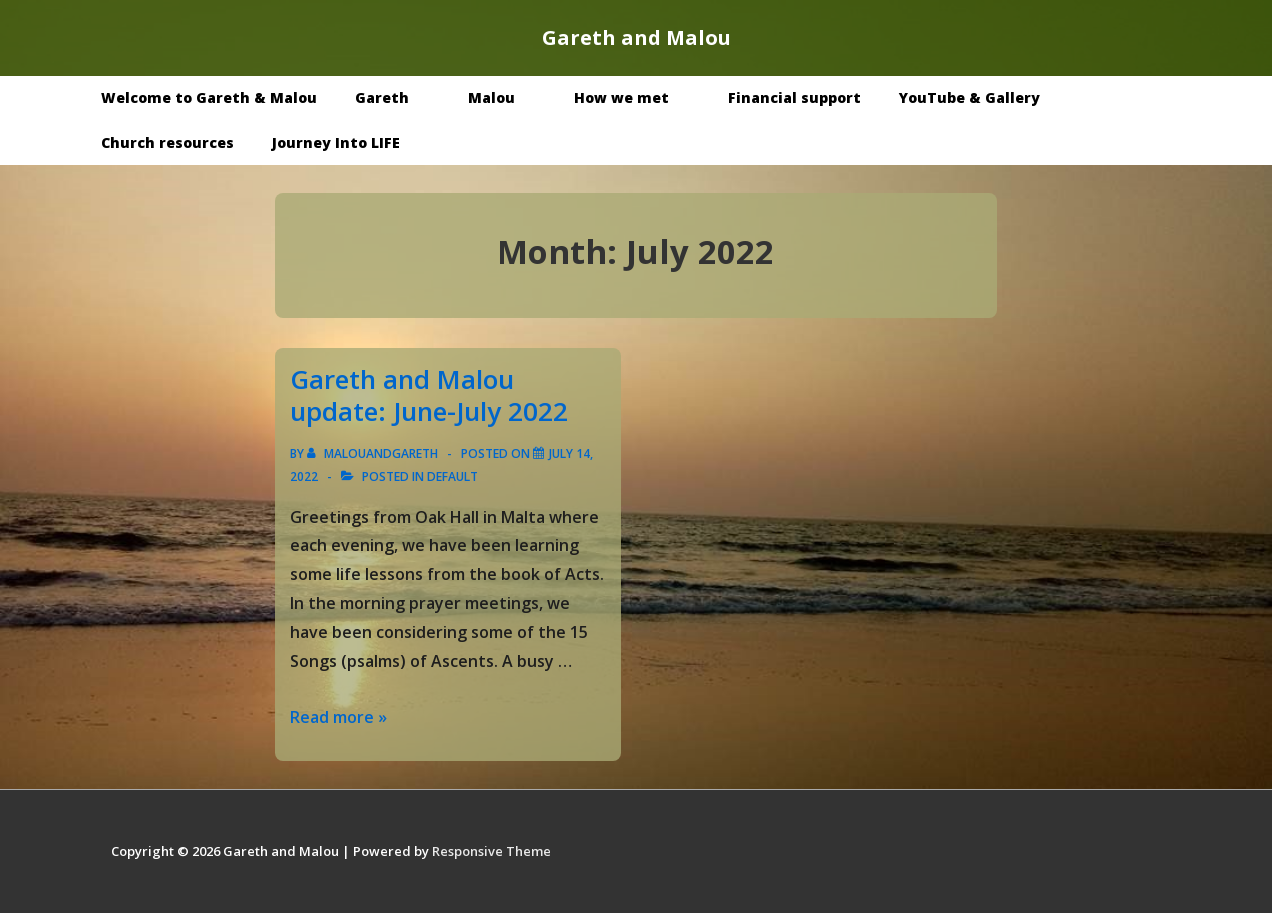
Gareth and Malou (636, 37)
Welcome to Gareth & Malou (209, 97)
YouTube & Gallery (984, 97)
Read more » (338, 717)
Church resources (167, 142)
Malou (506, 97)
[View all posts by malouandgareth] (374, 453)
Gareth (396, 97)
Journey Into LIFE (336, 142)
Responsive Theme (491, 851)
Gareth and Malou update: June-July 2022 (429, 395)
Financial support (794, 97)
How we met (636, 97)
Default (452, 476)
